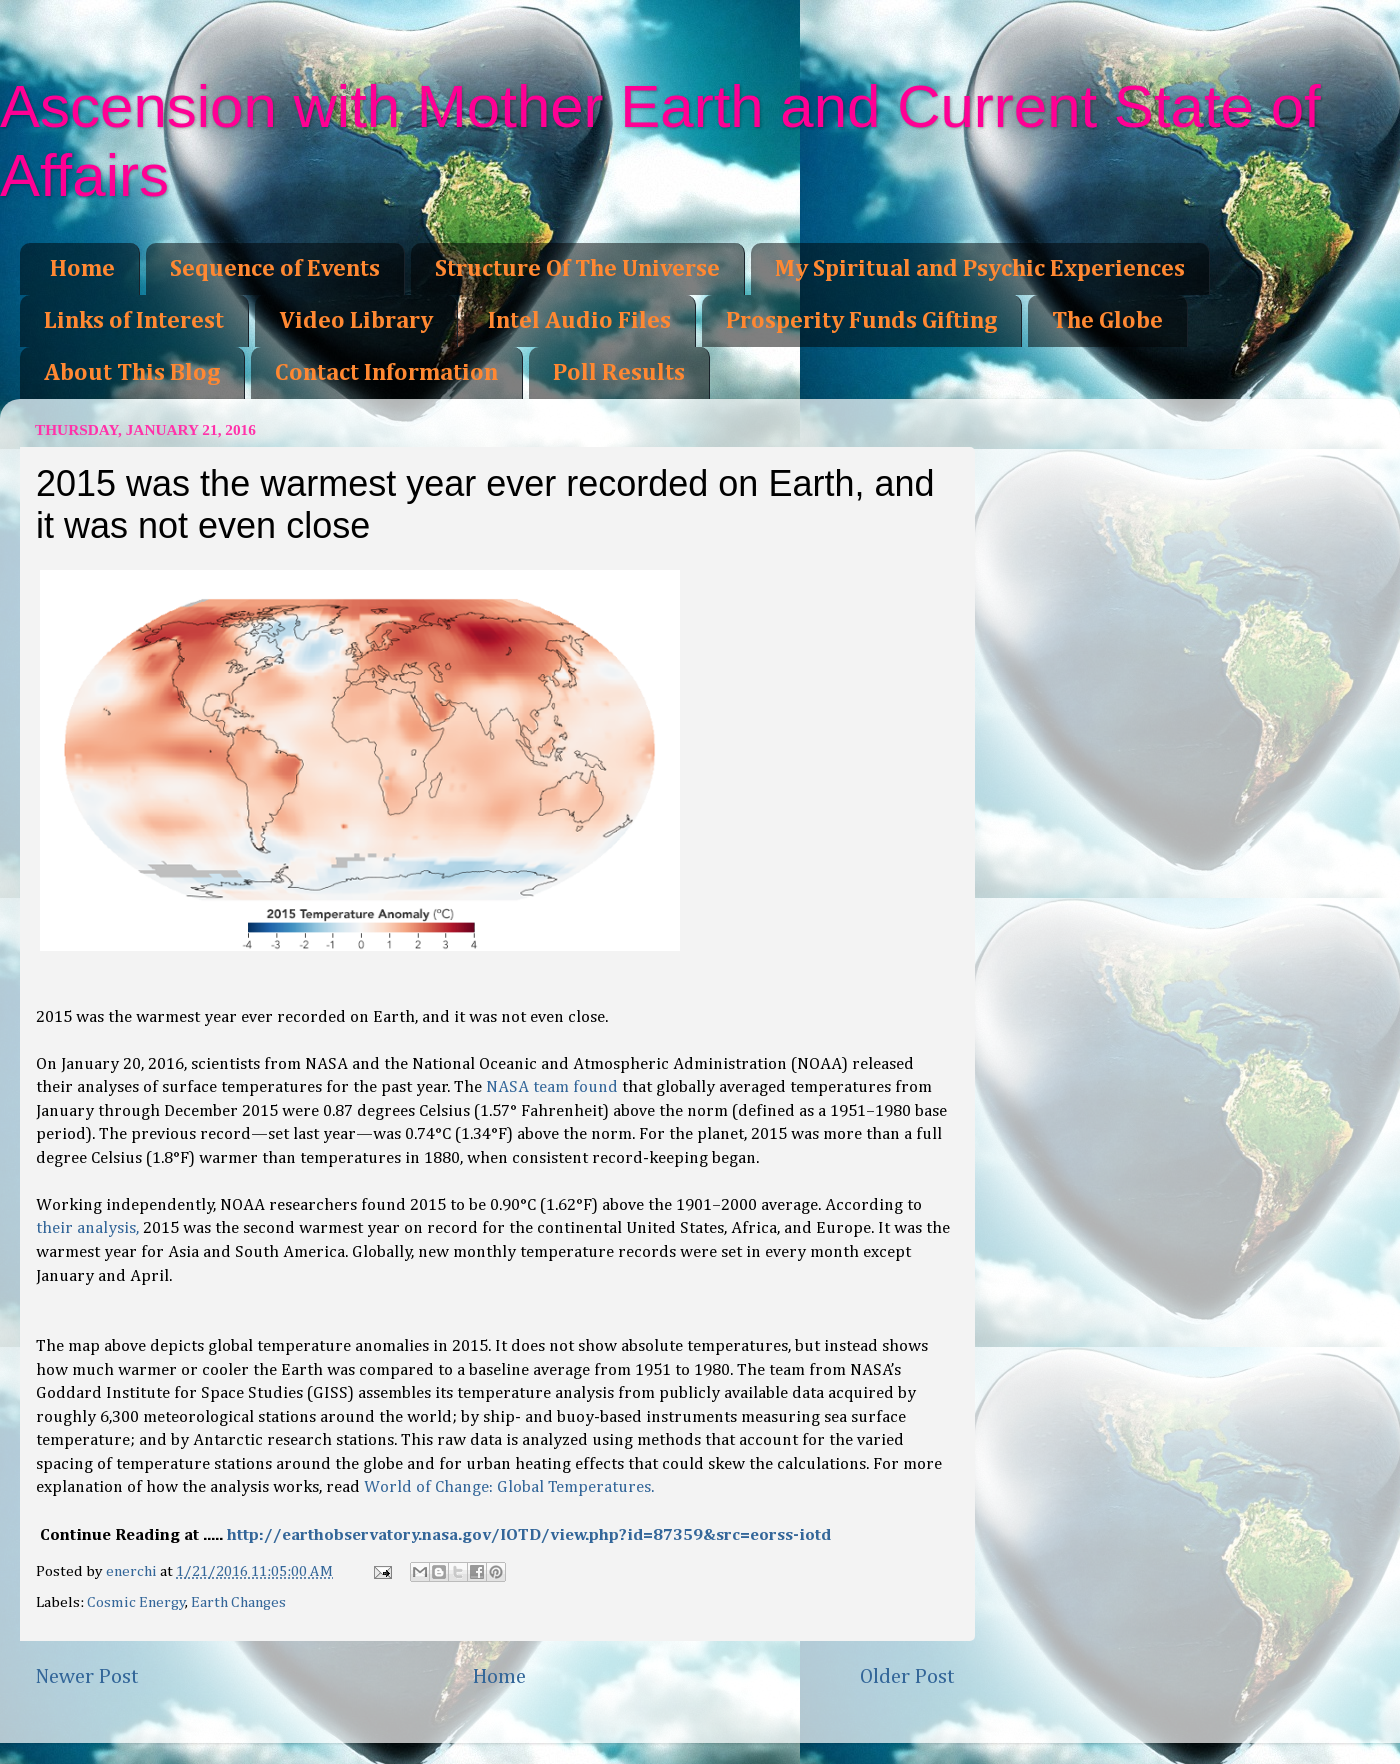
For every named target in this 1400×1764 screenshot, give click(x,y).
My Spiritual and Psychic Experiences (980, 269)
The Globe (1107, 321)
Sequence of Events (275, 269)
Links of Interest (134, 321)
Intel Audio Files (579, 321)
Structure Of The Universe (577, 269)
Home (82, 269)
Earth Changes (238, 1602)
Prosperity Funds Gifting (861, 321)
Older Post (907, 1677)
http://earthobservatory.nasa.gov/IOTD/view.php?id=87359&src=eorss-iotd (529, 1535)
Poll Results (619, 373)
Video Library (356, 321)
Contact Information (386, 373)
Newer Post (87, 1677)
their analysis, (87, 1228)
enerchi (133, 1571)
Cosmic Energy (136, 1602)
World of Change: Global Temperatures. (509, 1487)
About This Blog (132, 373)
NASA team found (552, 1087)
